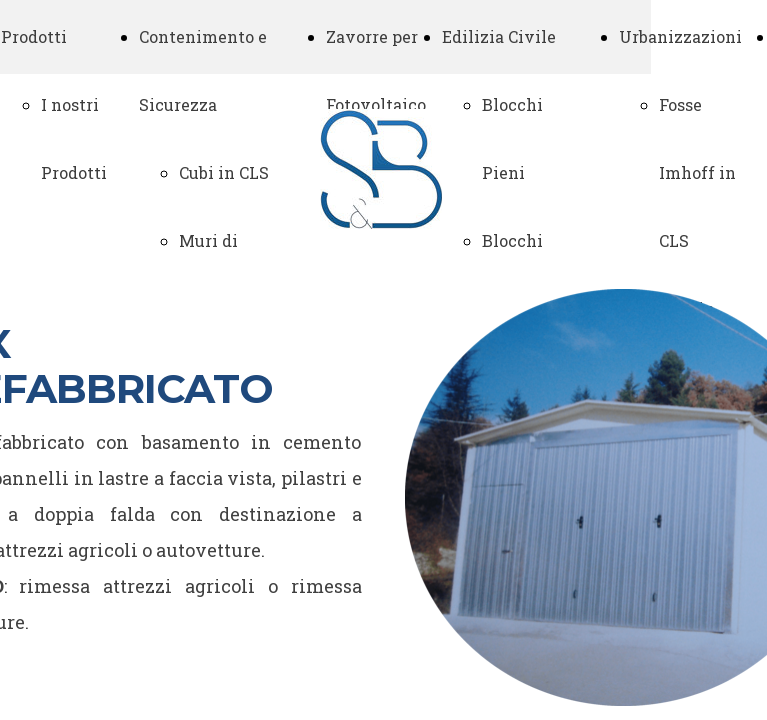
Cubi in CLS (224, 172)
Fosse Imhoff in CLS (697, 172)
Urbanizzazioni (680, 36)
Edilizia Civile (499, 36)
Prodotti (34, 36)
